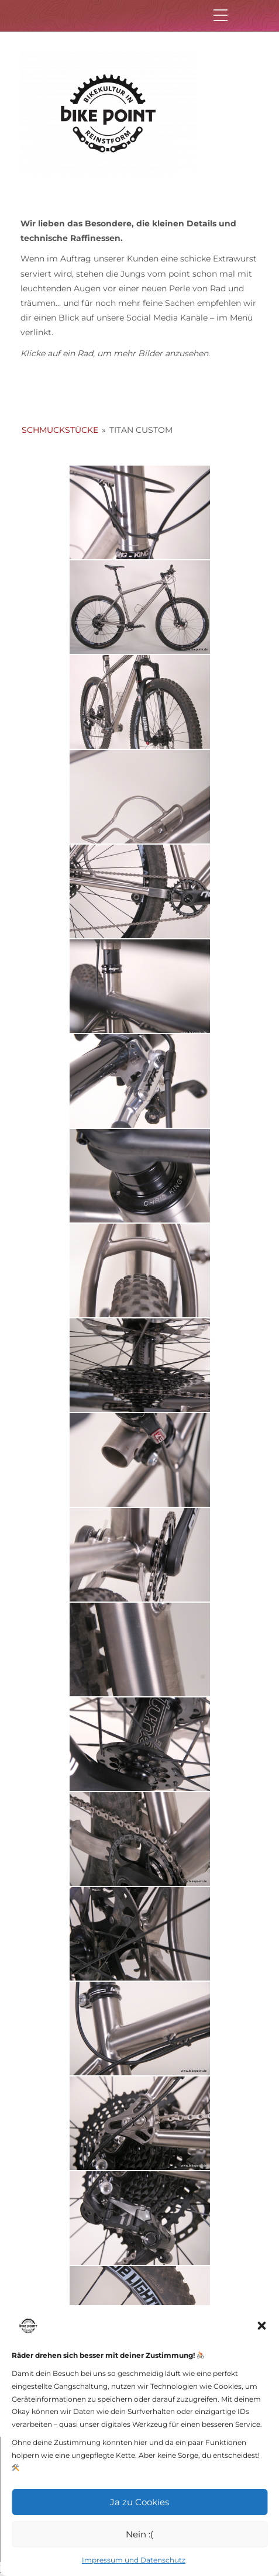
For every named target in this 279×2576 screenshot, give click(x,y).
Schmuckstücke (60, 430)
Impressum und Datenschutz (133, 2560)
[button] (261, 2326)
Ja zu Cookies (139, 2502)
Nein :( (139, 2534)
